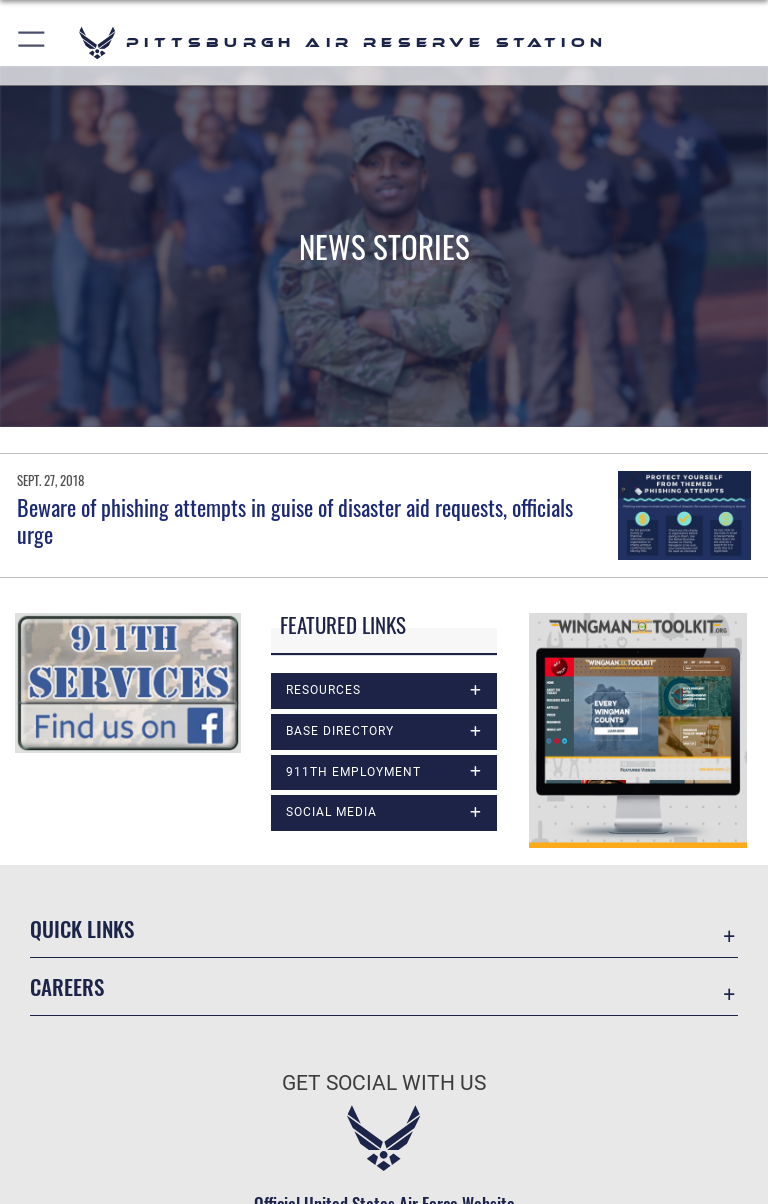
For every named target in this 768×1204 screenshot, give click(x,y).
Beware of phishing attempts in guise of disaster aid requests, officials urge (295, 520)
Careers (67, 986)
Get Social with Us (384, 1083)
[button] (32, 42)
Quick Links (82, 928)
